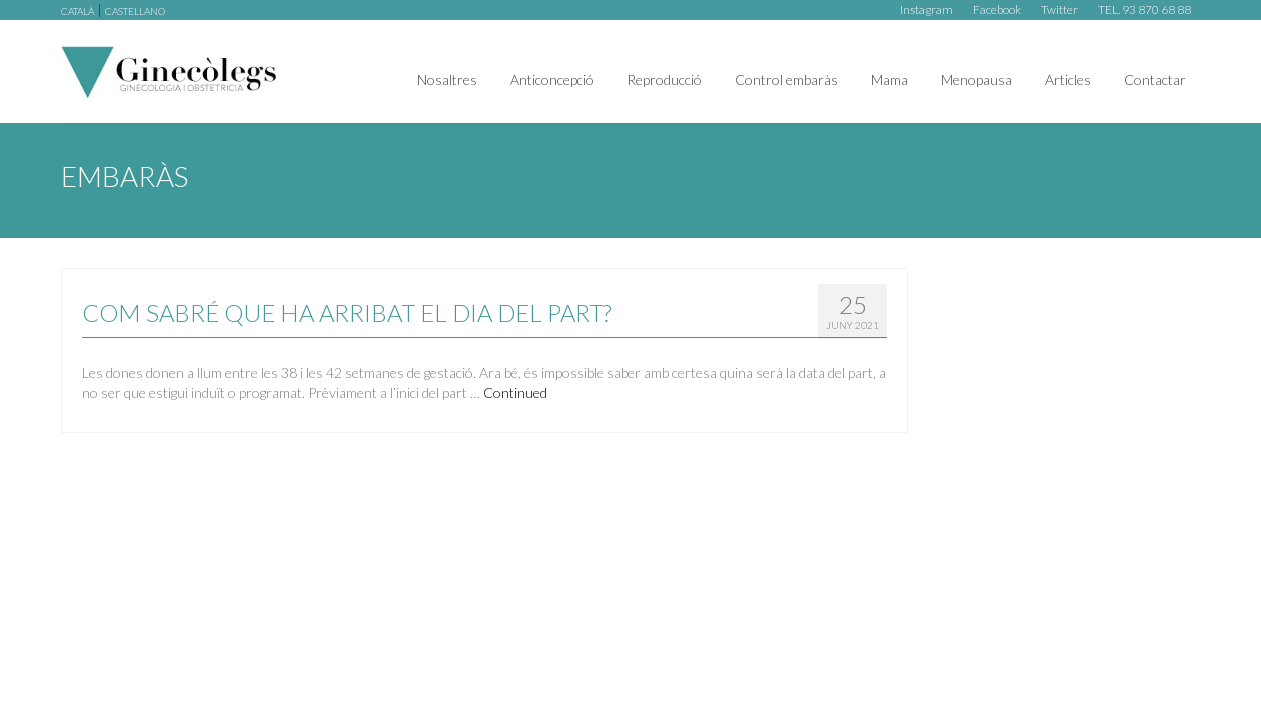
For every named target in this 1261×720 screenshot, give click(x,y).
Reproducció (664, 79)
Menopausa (976, 79)
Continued (515, 392)
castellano (135, 11)
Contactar (1155, 79)
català (77, 11)
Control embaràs (786, 79)
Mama (889, 79)
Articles (1068, 79)
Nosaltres (447, 79)
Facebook (997, 9)
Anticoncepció (552, 79)
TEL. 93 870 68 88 (1144, 9)
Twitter (1059, 9)
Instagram (926, 9)
